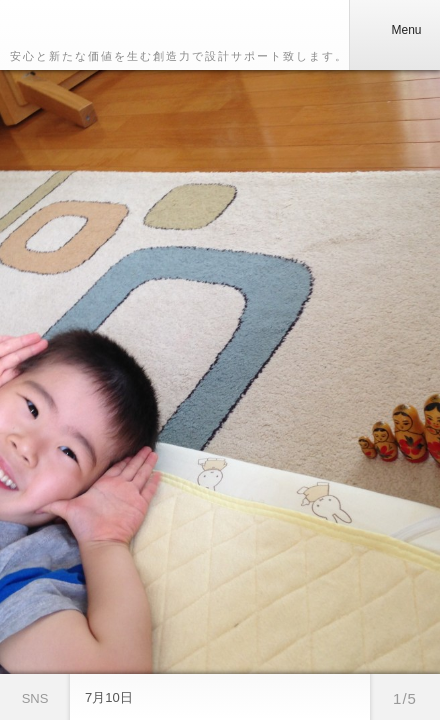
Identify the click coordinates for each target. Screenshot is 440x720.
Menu (394, 30)
